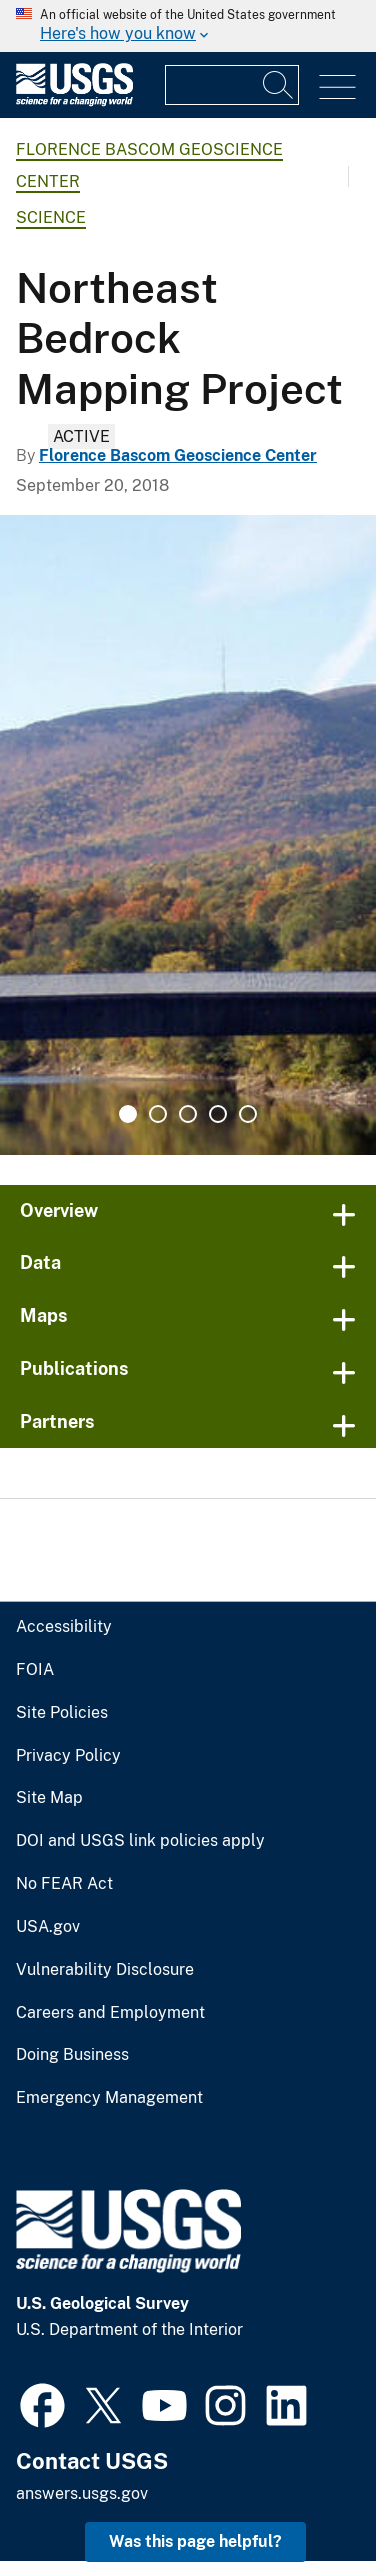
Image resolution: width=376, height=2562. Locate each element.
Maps (44, 1315)
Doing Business (72, 2055)
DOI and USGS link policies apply (140, 1841)
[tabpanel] (188, 835)
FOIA (35, 1670)
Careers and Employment (110, 2013)
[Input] (232, 85)
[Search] (279, 85)
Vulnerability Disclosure (105, 1970)
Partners (57, 1421)
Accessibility (64, 1627)
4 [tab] (218, 1114)
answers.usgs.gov (82, 2493)
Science (51, 217)
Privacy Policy (68, 1756)
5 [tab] (248, 1114)
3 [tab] (188, 1114)
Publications (74, 1368)
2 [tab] (158, 1114)
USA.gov (48, 1927)
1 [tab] (128, 1114)
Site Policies (62, 1713)
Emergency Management (109, 2098)
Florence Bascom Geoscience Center (178, 455)
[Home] (74, 101)
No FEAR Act (64, 1884)
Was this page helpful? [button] (195, 2541)
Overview (59, 1210)
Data (40, 1262)
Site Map (49, 1798)
